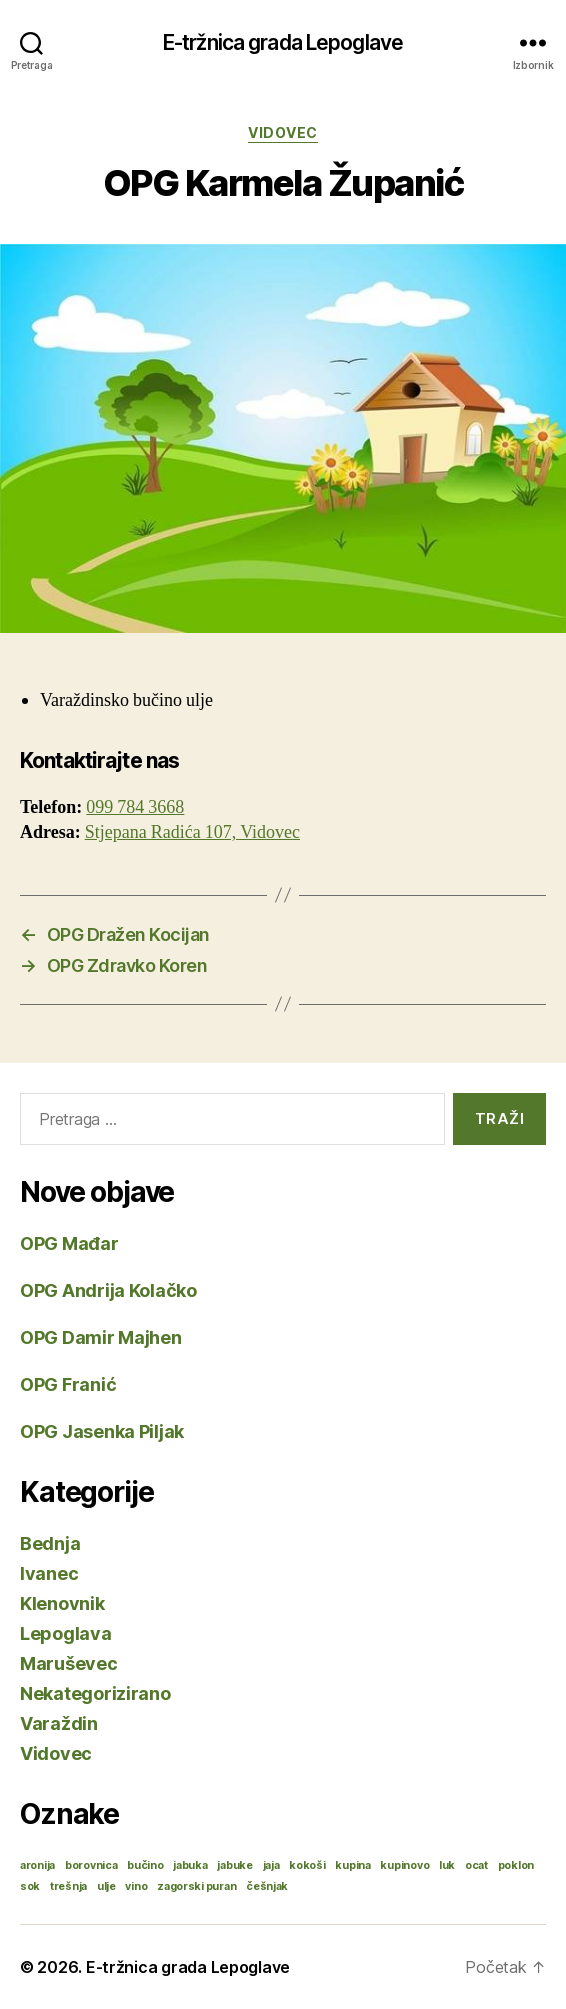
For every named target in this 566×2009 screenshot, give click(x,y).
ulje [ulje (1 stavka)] (106, 1886)
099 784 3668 (135, 807)
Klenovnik (62, 1603)
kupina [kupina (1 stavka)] (352, 1865)
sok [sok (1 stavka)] (30, 1886)
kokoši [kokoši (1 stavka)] (307, 1865)
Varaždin (59, 1723)
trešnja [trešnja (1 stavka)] (68, 1886)
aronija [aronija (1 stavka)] (37, 1865)
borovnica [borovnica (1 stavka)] (91, 1865)
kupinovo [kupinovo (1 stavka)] (404, 1865)
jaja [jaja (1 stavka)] (271, 1865)
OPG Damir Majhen (101, 1337)
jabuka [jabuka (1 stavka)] (190, 1865)
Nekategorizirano (95, 1693)
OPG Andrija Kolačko (108, 1290)
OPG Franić (68, 1384)
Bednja (50, 1543)
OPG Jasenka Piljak (102, 1431)
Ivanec (49, 1573)
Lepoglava (66, 1633)
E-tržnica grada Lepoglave (283, 42)
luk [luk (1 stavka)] (447, 1865)
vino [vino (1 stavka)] (136, 1886)
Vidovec (283, 132)
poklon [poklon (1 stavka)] (516, 1865)
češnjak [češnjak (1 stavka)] (267, 1886)
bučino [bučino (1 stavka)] (145, 1865)
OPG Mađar (69, 1243)
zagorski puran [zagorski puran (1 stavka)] (196, 1886)
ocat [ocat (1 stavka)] (476, 1865)
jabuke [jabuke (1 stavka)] (234, 1865)
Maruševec (69, 1663)
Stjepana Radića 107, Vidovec (192, 832)
